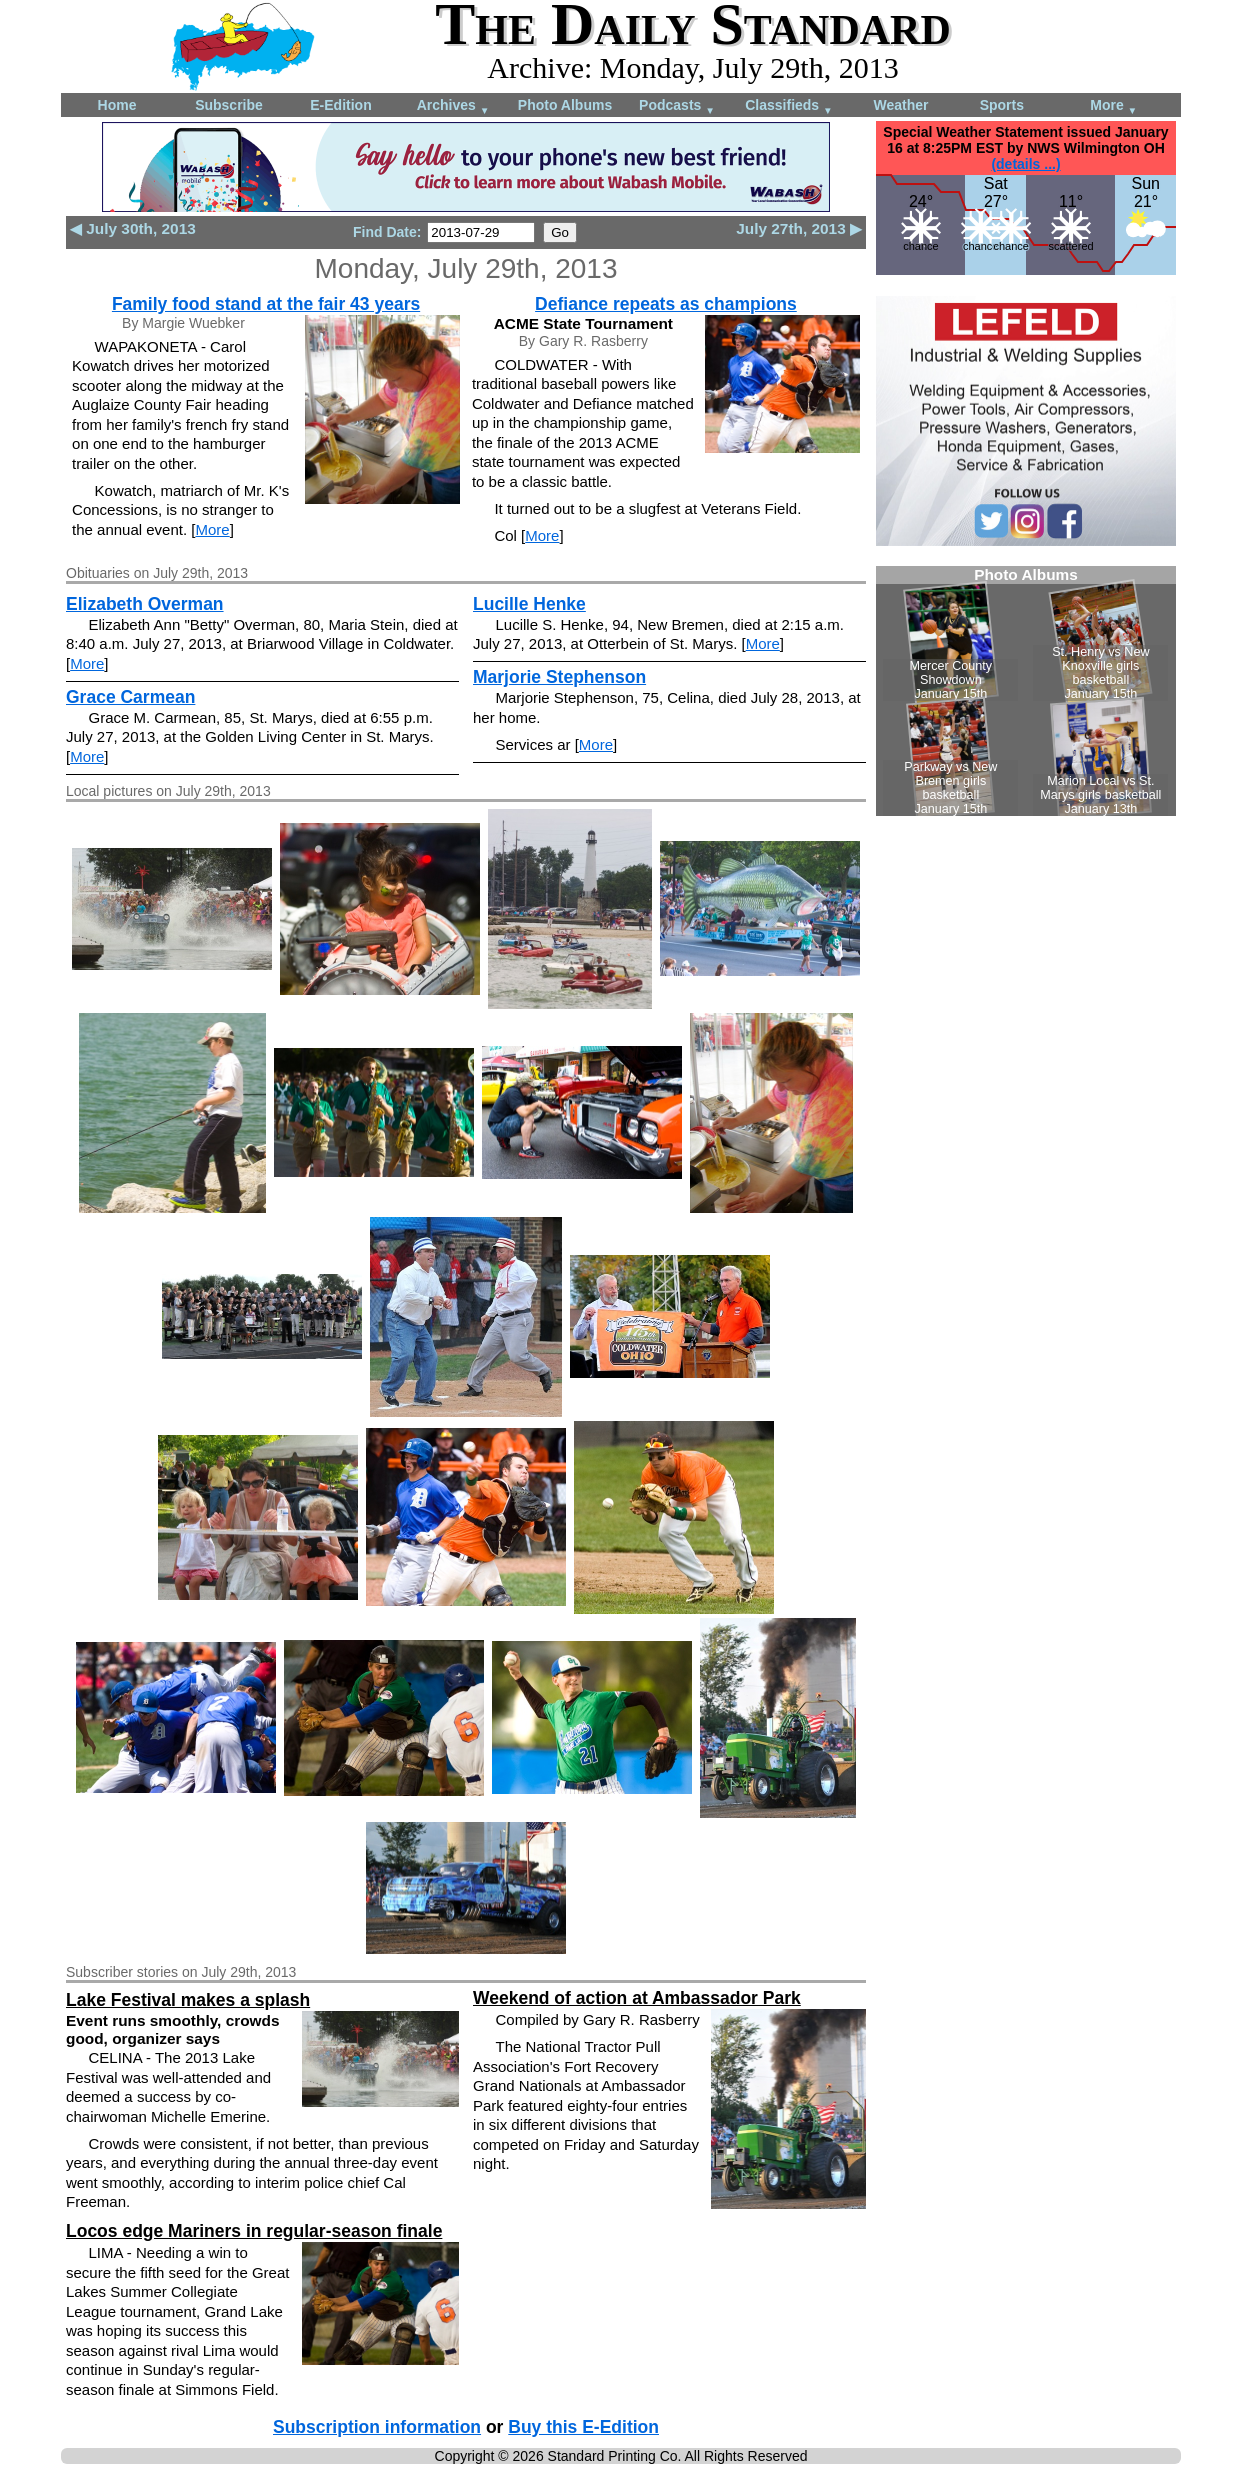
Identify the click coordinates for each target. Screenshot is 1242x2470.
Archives (453, 106)
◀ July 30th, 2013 (133, 228)
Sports (1002, 105)
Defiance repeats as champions (666, 304)
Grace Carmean (130, 697)
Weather (901, 105)
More (1113, 106)
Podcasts (677, 106)
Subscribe (229, 105)
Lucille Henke (529, 604)
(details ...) (1025, 164)
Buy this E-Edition (583, 2427)
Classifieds (789, 106)
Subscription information (377, 2427)
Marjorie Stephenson (559, 677)
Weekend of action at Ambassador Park (637, 1998)
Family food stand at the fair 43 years (266, 304)
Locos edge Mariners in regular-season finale (254, 2231)
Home (117, 105)
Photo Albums (565, 105)
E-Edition (340, 105)
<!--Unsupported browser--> (1026, 691)
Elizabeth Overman (145, 604)
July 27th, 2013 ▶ (799, 228)
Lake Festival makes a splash (188, 2000)
